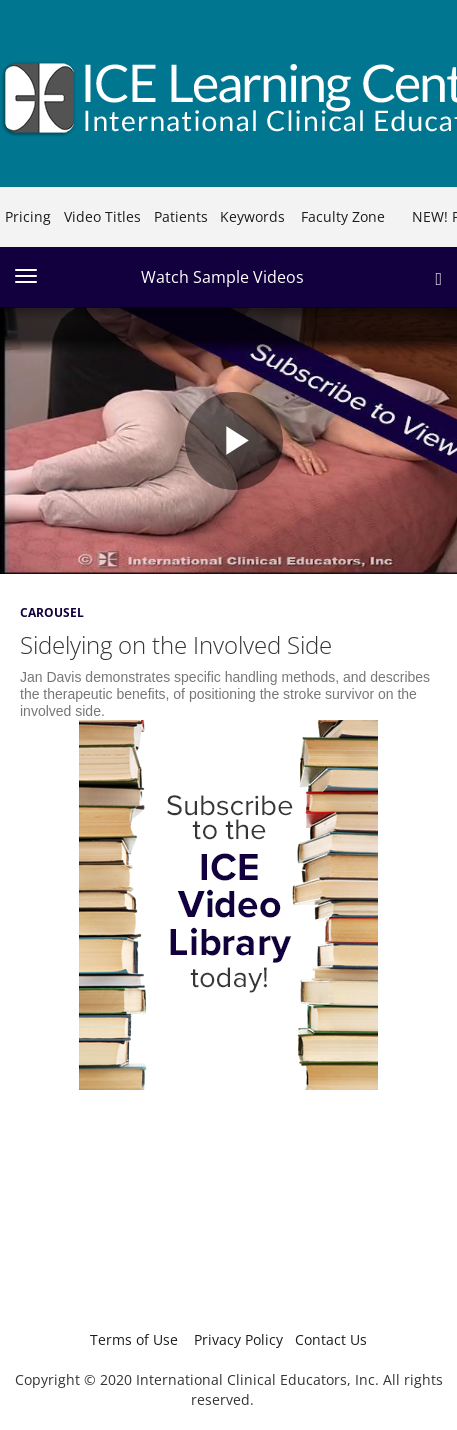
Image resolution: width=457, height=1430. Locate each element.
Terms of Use (134, 1339)
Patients (181, 216)
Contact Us (331, 1339)
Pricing (28, 216)
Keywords (252, 216)
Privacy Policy (238, 1339)
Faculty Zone (343, 216)
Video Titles (102, 216)
